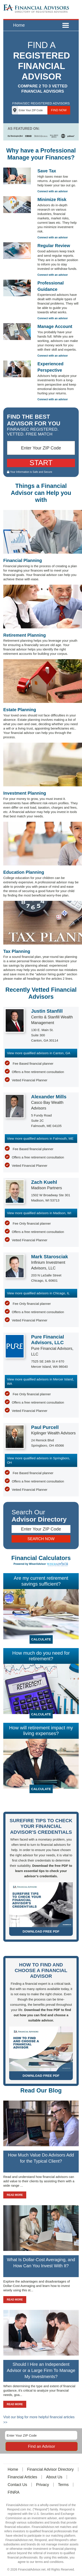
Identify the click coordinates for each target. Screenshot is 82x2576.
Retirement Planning (24, 635)
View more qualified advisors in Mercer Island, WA (40, 1381)
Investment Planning (24, 793)
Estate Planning (19, 709)
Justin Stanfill (47, 1011)
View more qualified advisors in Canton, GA (38, 1053)
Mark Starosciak (49, 1256)
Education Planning (23, 872)
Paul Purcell (45, 1427)
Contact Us (17, 2484)
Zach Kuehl (44, 1182)
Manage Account (54, 326)
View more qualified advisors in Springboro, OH (38, 1460)
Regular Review (53, 245)
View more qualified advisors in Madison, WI (39, 1213)
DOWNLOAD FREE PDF (41, 1931)
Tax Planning (16, 951)
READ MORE (15, 2194)
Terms (63, 2484)
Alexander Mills (48, 1096)
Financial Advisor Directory (50, 2469)
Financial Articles (22, 2477)
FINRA (13, 2492)
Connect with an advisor (52, 191)
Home (19, 25)
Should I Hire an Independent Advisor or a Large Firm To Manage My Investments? (41, 2370)
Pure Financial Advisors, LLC (47, 1339)
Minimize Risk (51, 199)
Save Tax (46, 170)
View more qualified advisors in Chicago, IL (38, 1293)
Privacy (42, 2484)
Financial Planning (22, 560)
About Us (54, 2477)
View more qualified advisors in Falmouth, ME (40, 1138)
